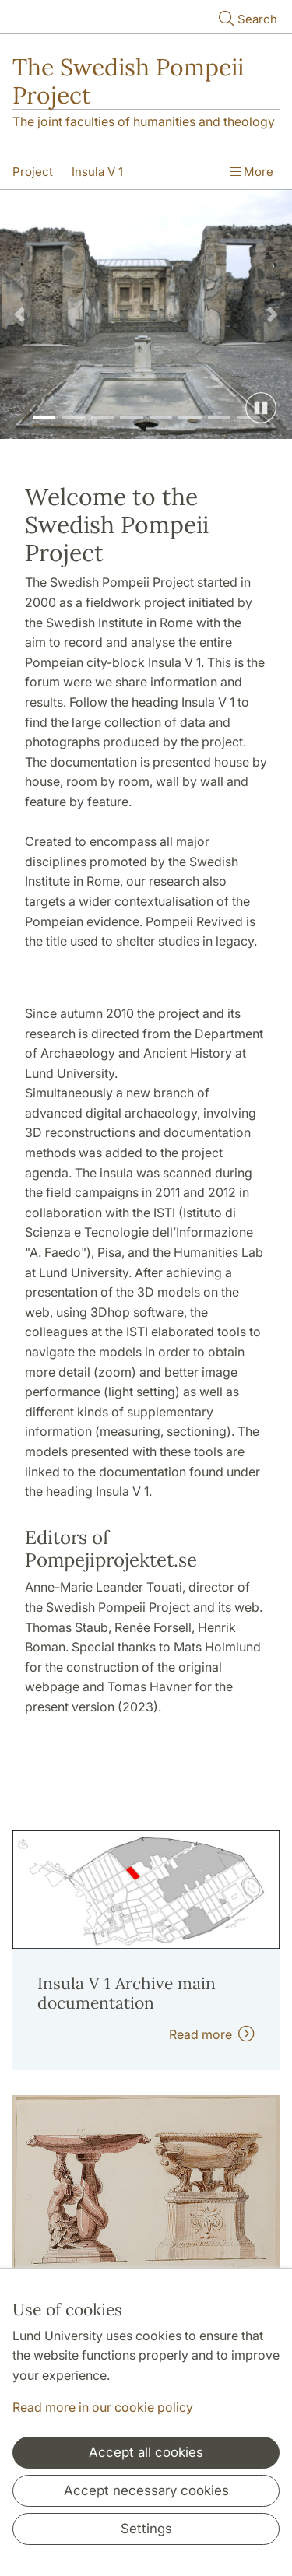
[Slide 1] (44, 417)
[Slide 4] (131, 417)
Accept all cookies (146, 2452)
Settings (146, 2528)
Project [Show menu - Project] (32, 171)
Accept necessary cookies (146, 2490)
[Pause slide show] (261, 408)
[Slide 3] (102, 417)
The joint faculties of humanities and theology (143, 121)
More (251, 171)
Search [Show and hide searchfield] (246, 18)
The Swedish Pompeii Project (128, 81)
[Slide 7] (219, 417)
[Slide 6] (190, 417)
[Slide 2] (73, 417)
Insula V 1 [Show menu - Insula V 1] (97, 171)
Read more (212, 2034)
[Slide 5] (161, 417)
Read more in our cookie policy (102, 2407)
